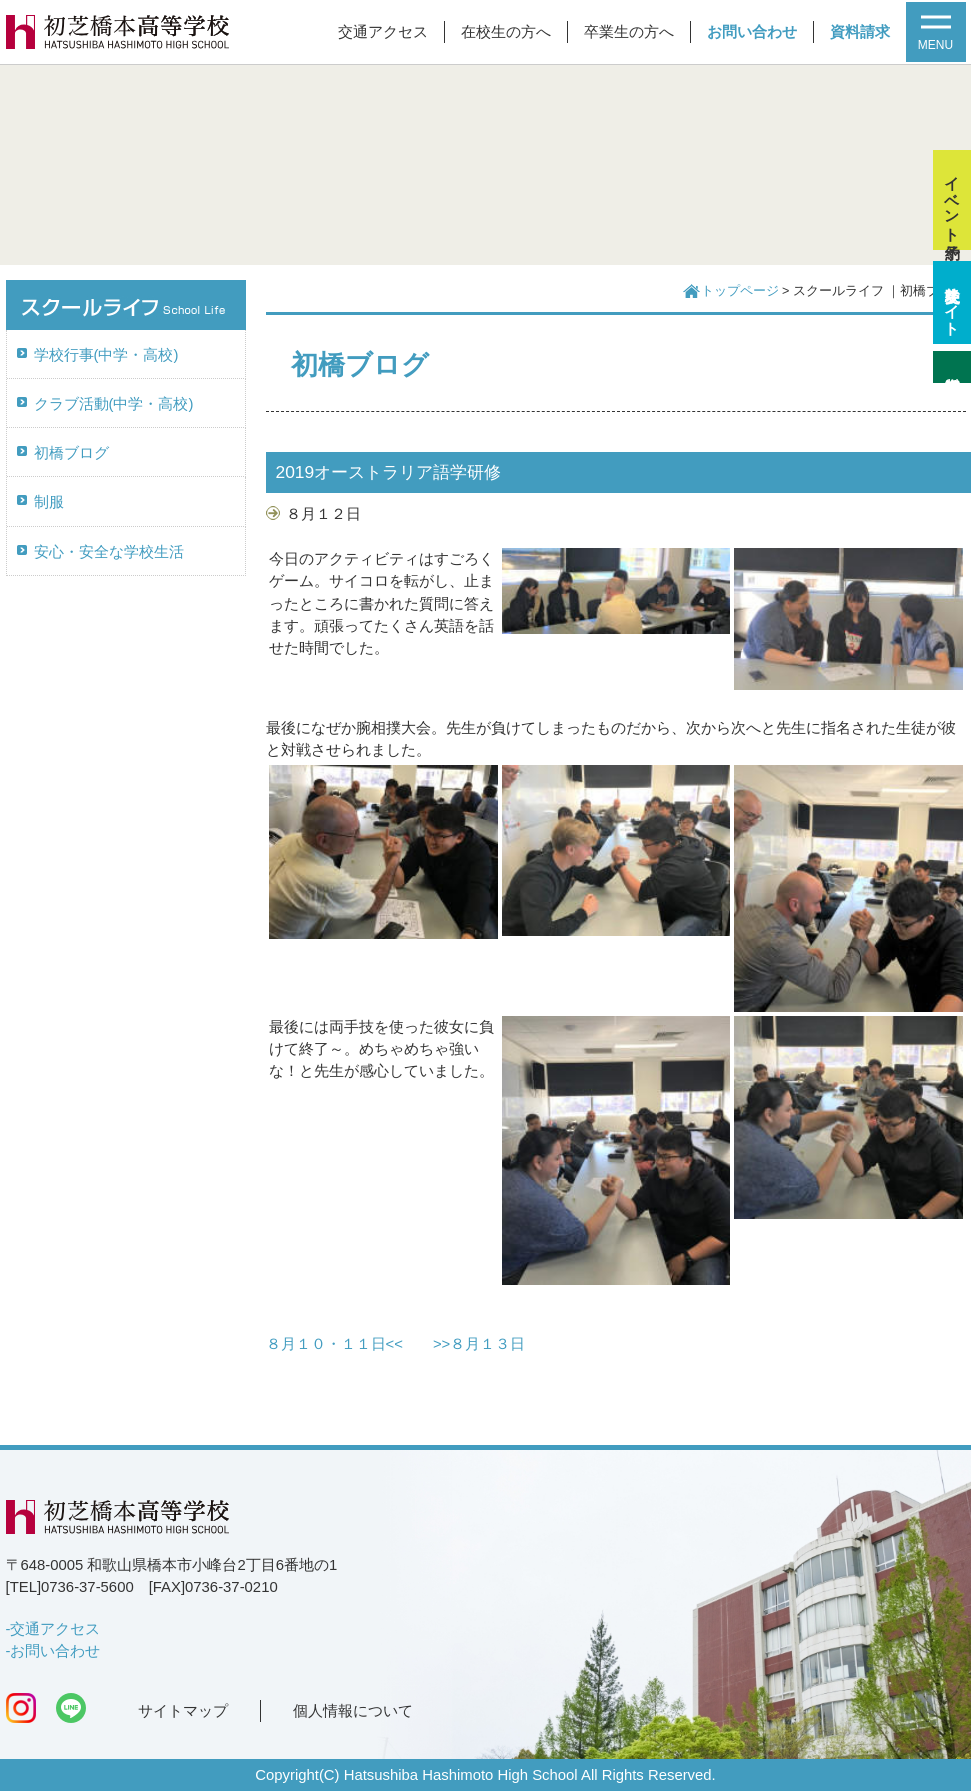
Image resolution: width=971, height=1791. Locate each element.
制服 (49, 502)
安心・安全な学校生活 (109, 552)
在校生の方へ (506, 32)
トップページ (740, 291)
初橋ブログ (71, 453)
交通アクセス (383, 32)
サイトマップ (183, 1711)
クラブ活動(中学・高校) (114, 404)
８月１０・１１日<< (334, 1344)
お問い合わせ (752, 32)
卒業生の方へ (629, 32)
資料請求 (860, 32)
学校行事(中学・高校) (106, 355)
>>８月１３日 (479, 1344)
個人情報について (353, 1711)
